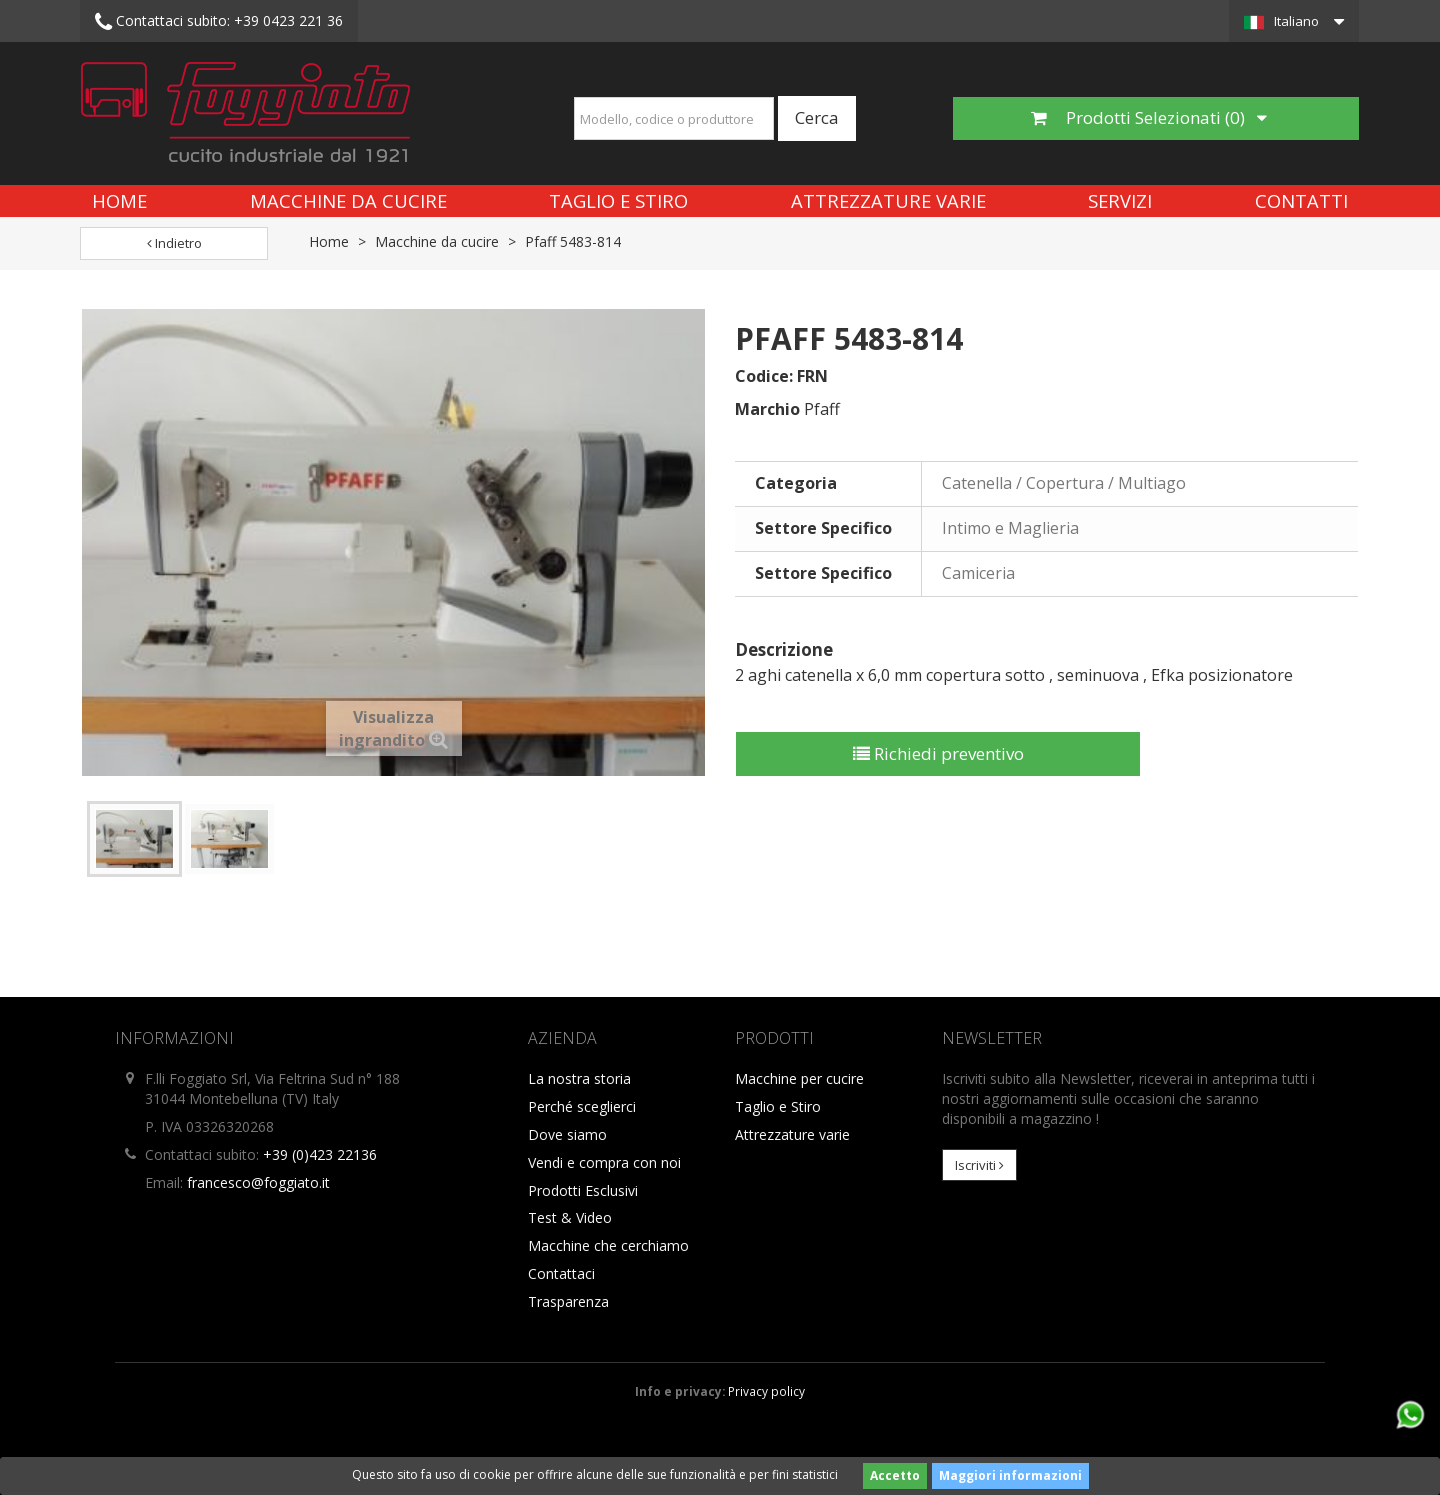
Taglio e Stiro (618, 200)
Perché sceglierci (582, 1106)
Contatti (1301, 200)
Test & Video (570, 1217)
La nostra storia (579, 1078)
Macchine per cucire (799, 1078)
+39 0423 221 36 (219, 22)
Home (119, 200)
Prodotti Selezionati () (1149, 117)
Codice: (764, 376)
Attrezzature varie (888, 200)
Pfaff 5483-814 (573, 241)
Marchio (767, 409)
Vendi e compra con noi (604, 1162)
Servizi (1120, 200)
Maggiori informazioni (1010, 1475)
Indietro (174, 243)
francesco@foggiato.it (258, 1182)
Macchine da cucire (348, 200)
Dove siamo (567, 1134)
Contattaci (561, 1273)
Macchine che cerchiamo (608, 1245)
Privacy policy (766, 1391)
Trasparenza (568, 1301)
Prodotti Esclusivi (583, 1190)
